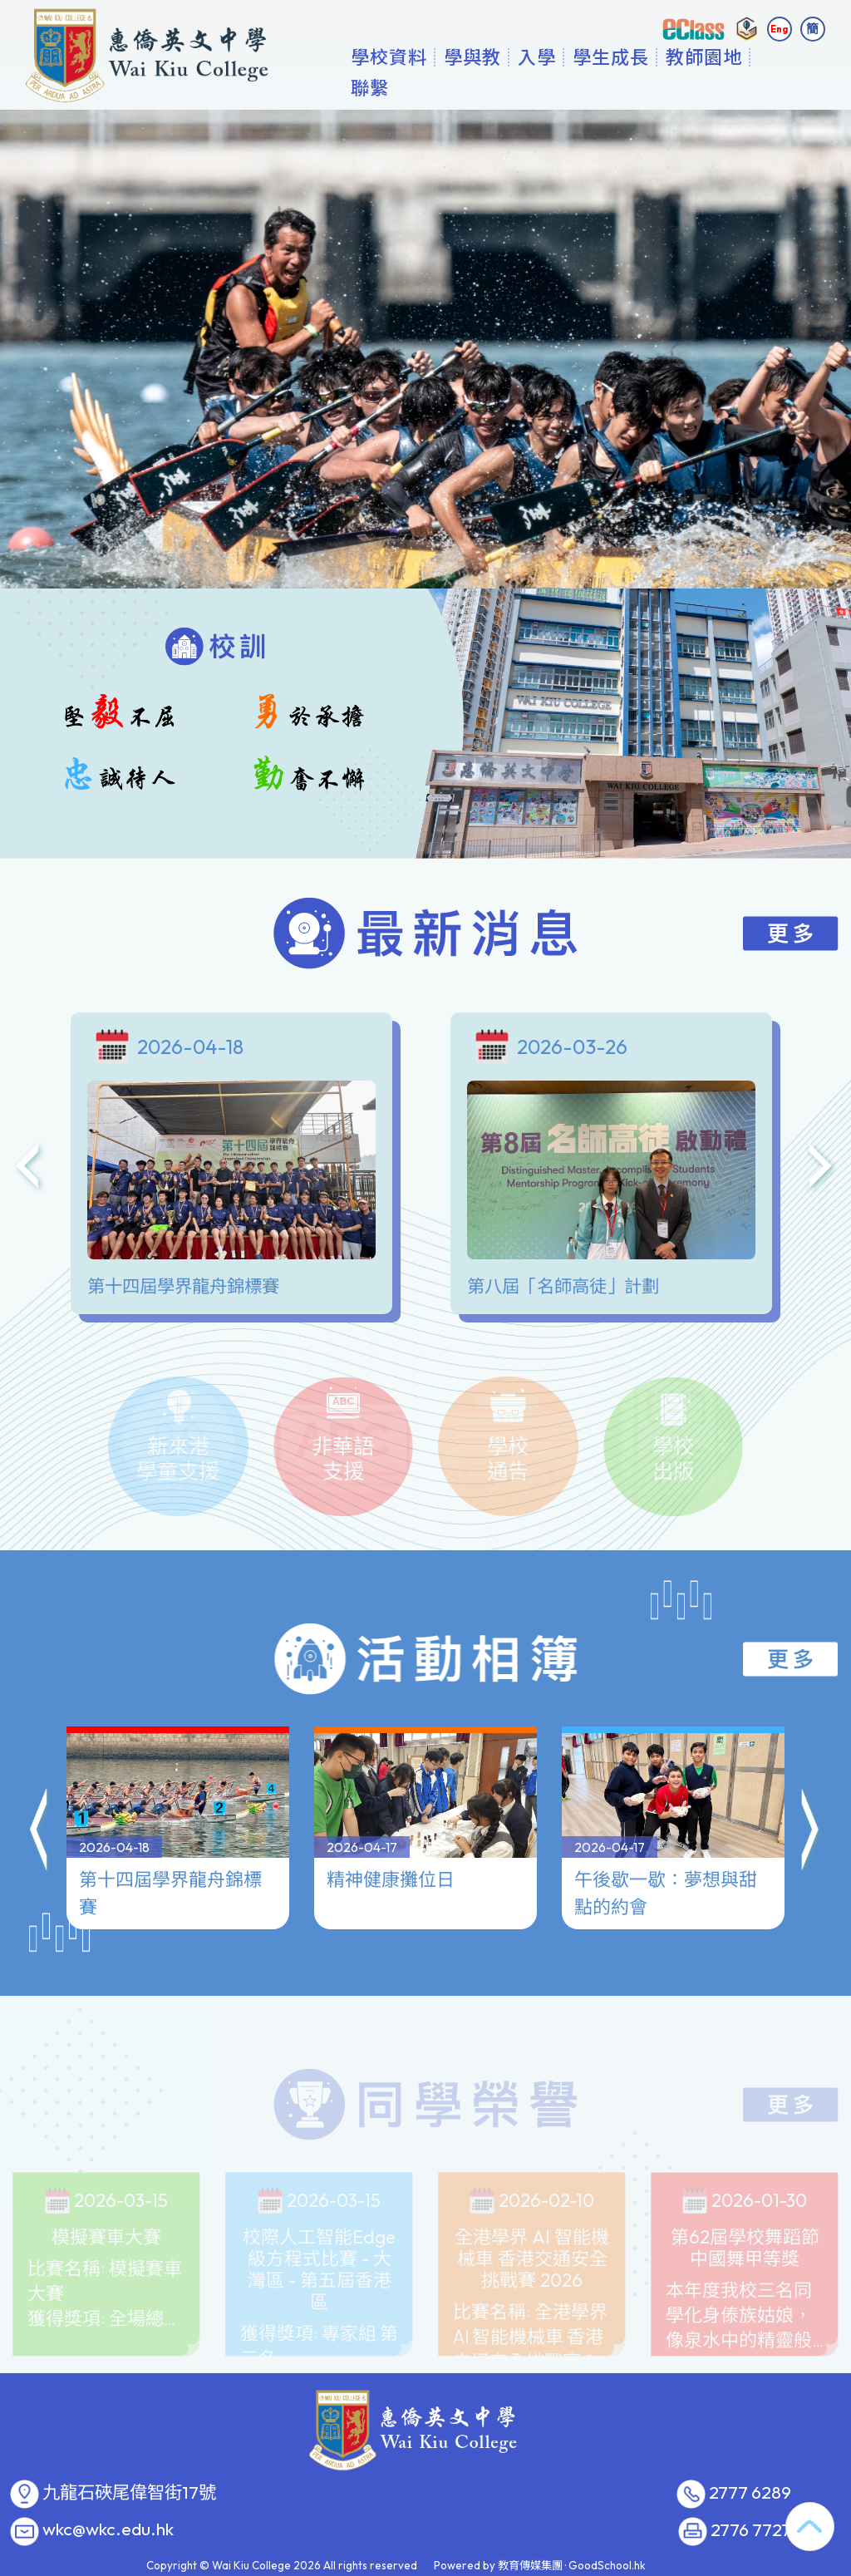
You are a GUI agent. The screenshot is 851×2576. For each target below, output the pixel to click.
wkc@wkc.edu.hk (108, 2529)
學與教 (524, 87)
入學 (589, 87)
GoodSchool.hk (607, 2565)
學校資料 (441, 87)
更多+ (746, 87)
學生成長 (663, 87)
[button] (40, 1812)
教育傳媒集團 (530, 2565)
